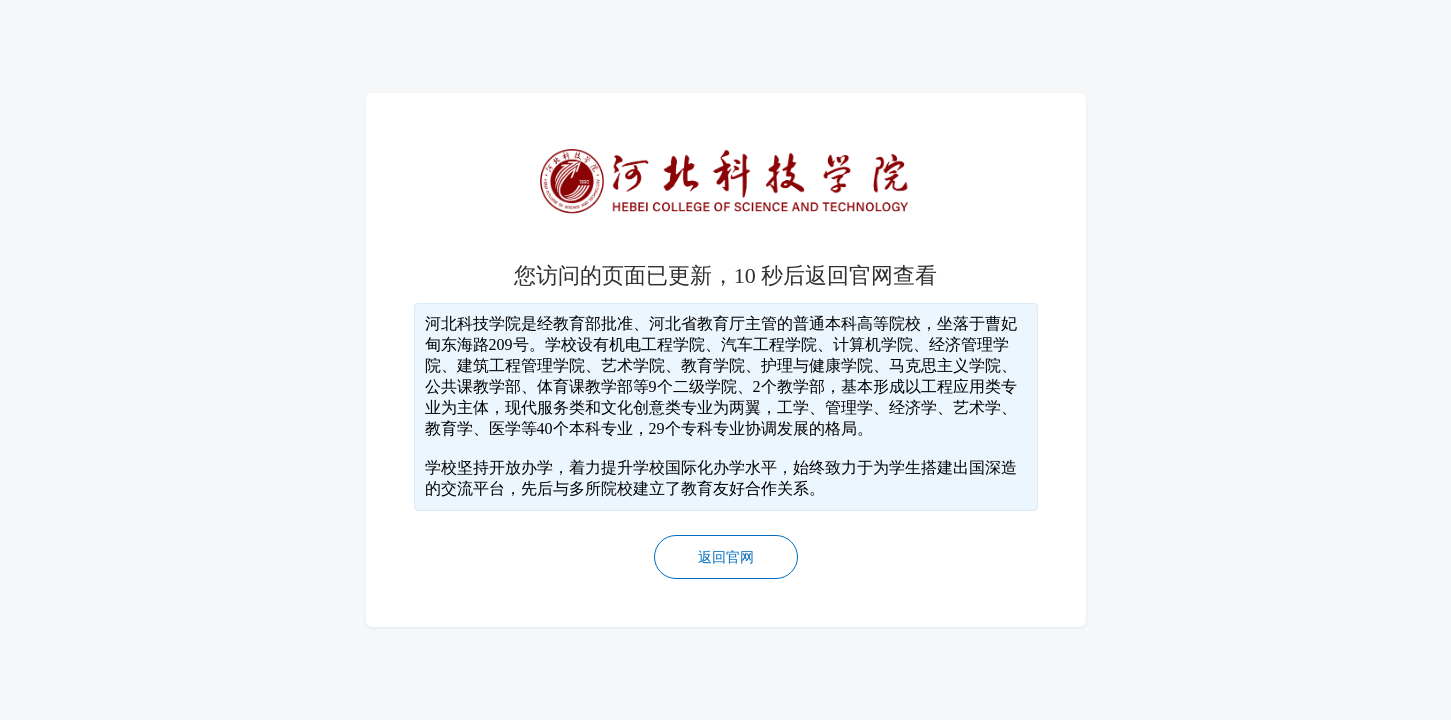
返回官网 (726, 557)
